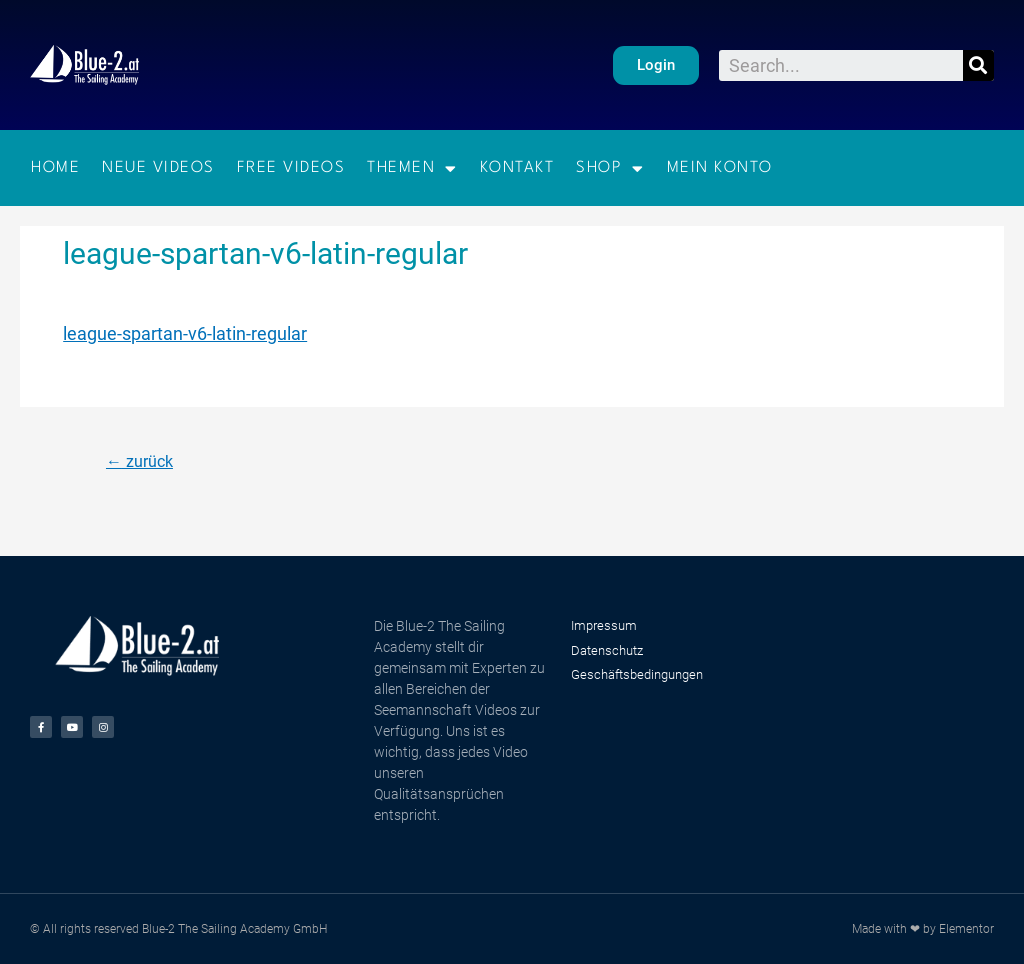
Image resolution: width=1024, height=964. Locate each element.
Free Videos (291, 168)
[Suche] (978, 65)
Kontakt (517, 168)
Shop (610, 168)
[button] (656, 65)
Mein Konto (720, 168)
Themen (412, 168)
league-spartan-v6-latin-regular (185, 333)
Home (55, 168)
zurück (139, 461)
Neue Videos (158, 168)
